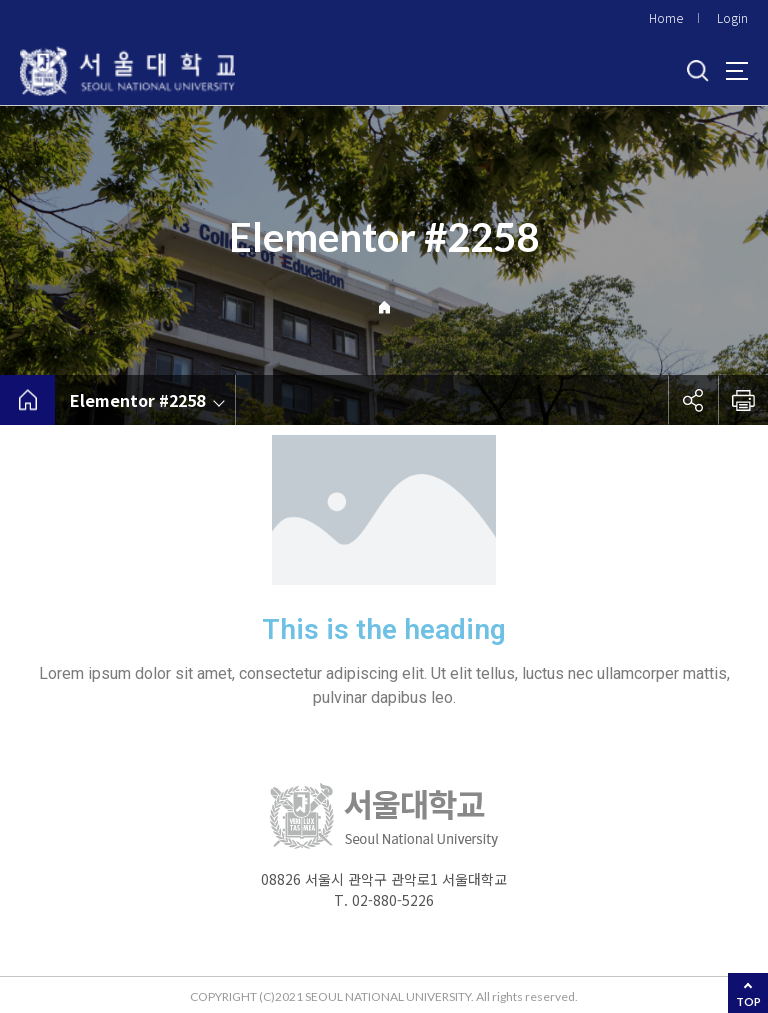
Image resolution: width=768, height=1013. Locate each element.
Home (666, 17)
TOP (748, 1001)
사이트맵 (737, 71)
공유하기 (693, 400)
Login (732, 17)
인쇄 (743, 400)
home (27, 400)
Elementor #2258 (137, 400)
